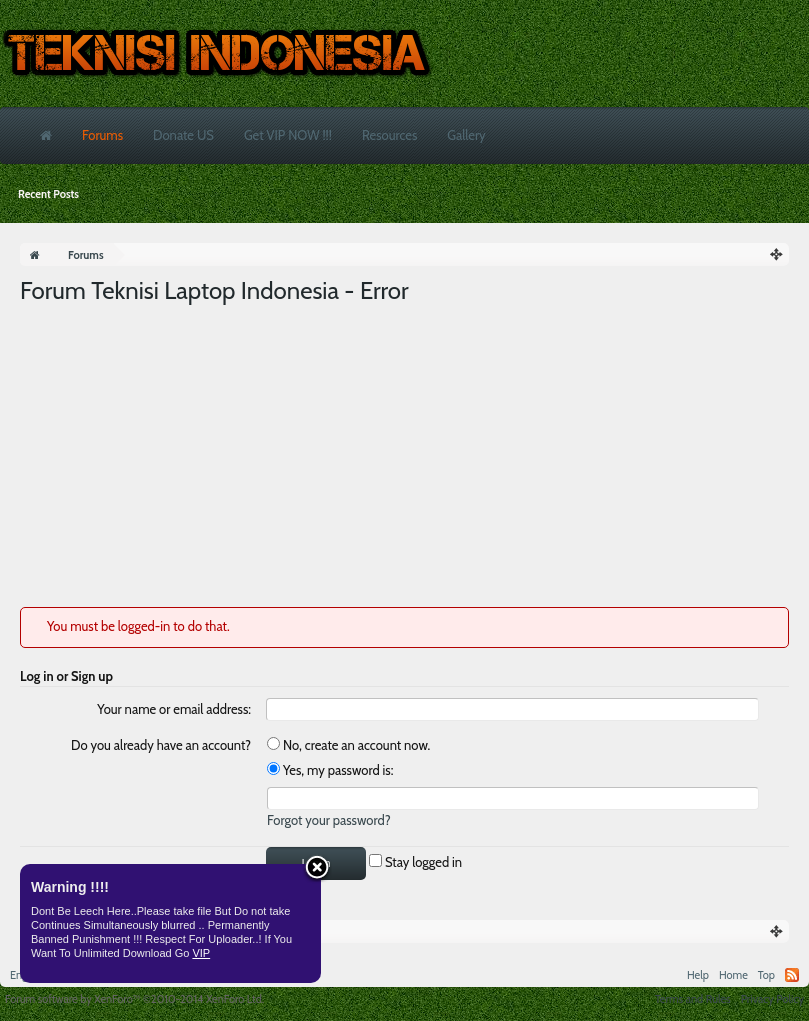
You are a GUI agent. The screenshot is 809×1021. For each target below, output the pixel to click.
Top (766, 975)
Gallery (466, 135)
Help (698, 975)
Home (733, 975)
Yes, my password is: (330, 770)
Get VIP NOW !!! (288, 135)
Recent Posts (48, 194)
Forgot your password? (329, 820)
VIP (201, 953)
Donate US (183, 135)
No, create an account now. (348, 745)
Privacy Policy (772, 999)
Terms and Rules (693, 999)
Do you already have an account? (161, 745)
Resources (389, 135)
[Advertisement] (404, 457)
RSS (792, 975)
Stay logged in (415, 862)
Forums (102, 135)
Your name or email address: (174, 709)
